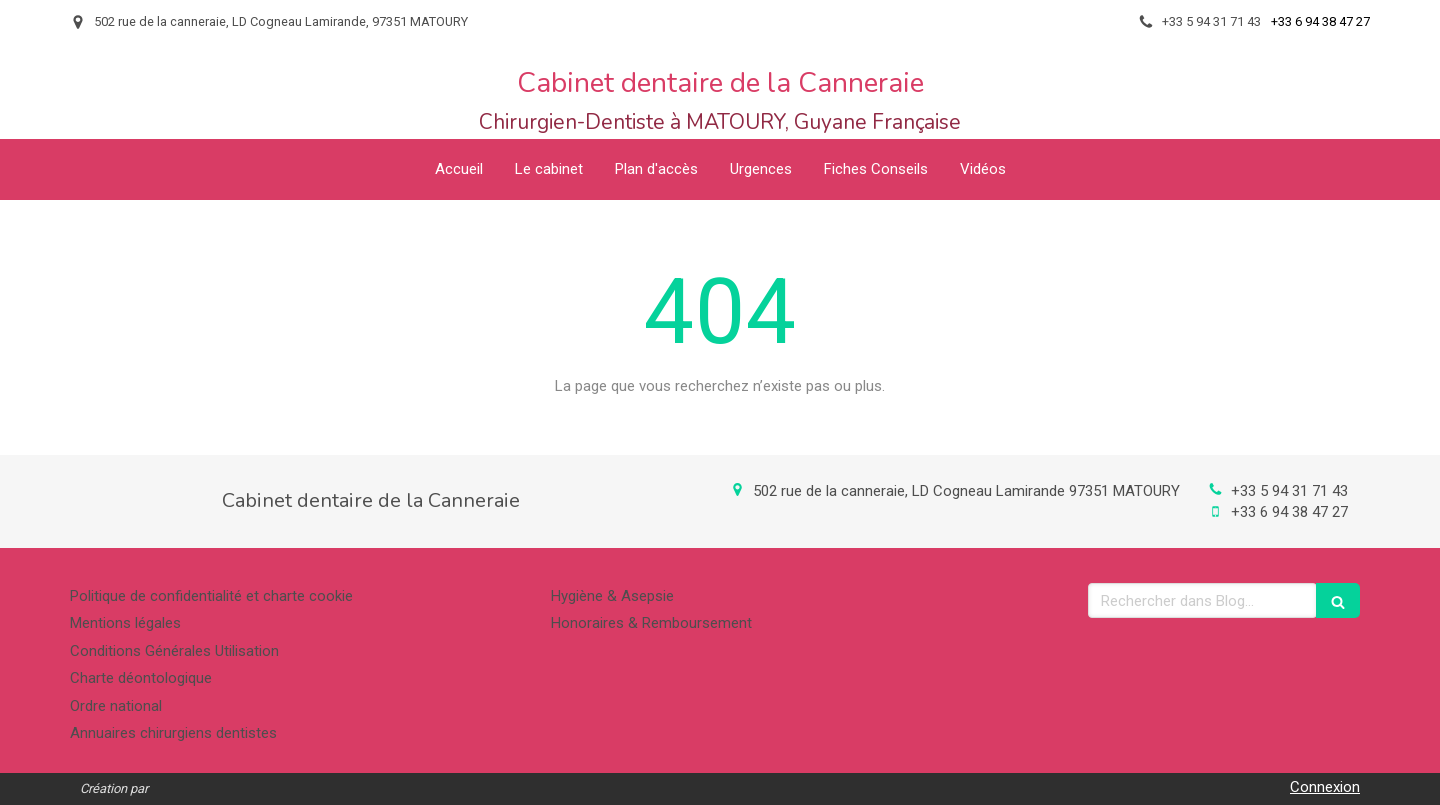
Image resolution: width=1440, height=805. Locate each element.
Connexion (1325, 787)
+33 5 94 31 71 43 (1289, 491)
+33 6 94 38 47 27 (1289, 512)
